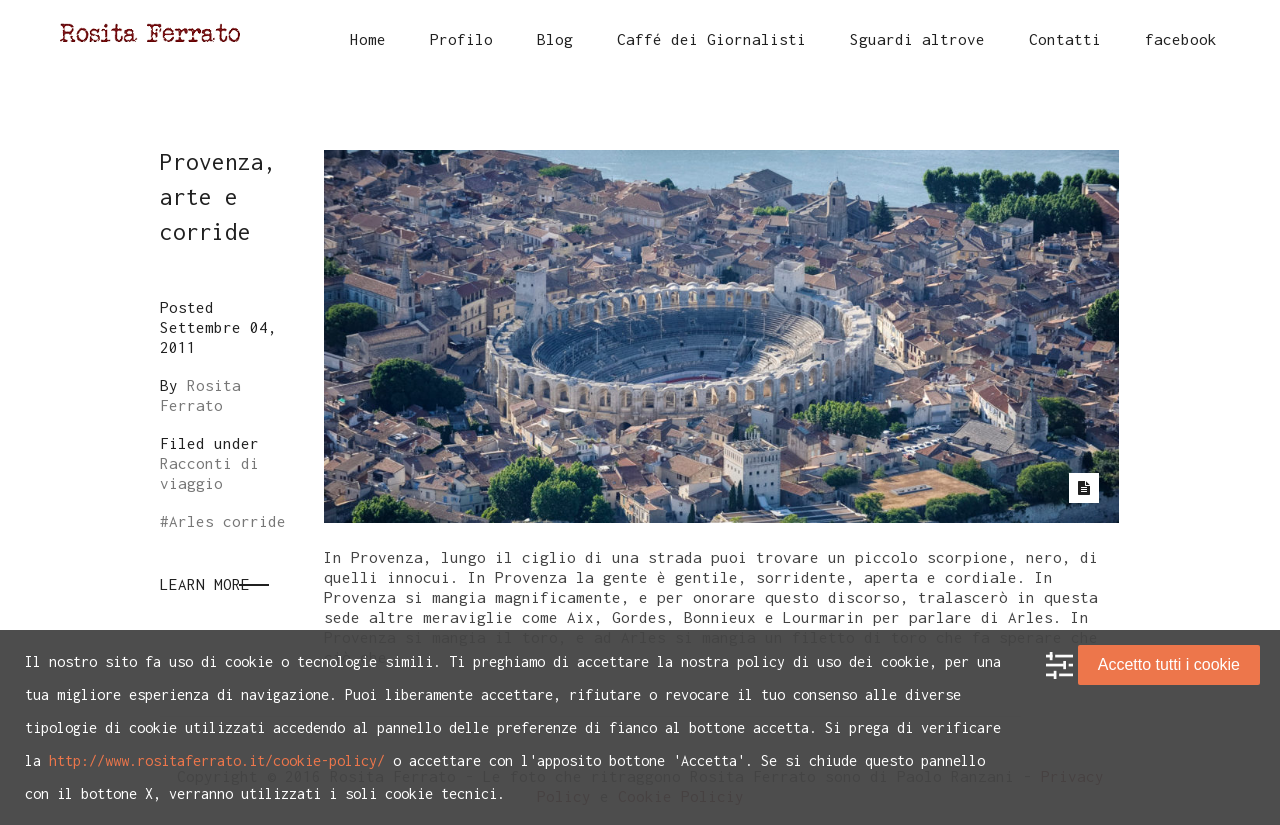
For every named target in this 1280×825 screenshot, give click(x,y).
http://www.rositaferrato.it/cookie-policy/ (217, 760)
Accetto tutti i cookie (1169, 664)
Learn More (205, 584)
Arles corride (227, 521)
